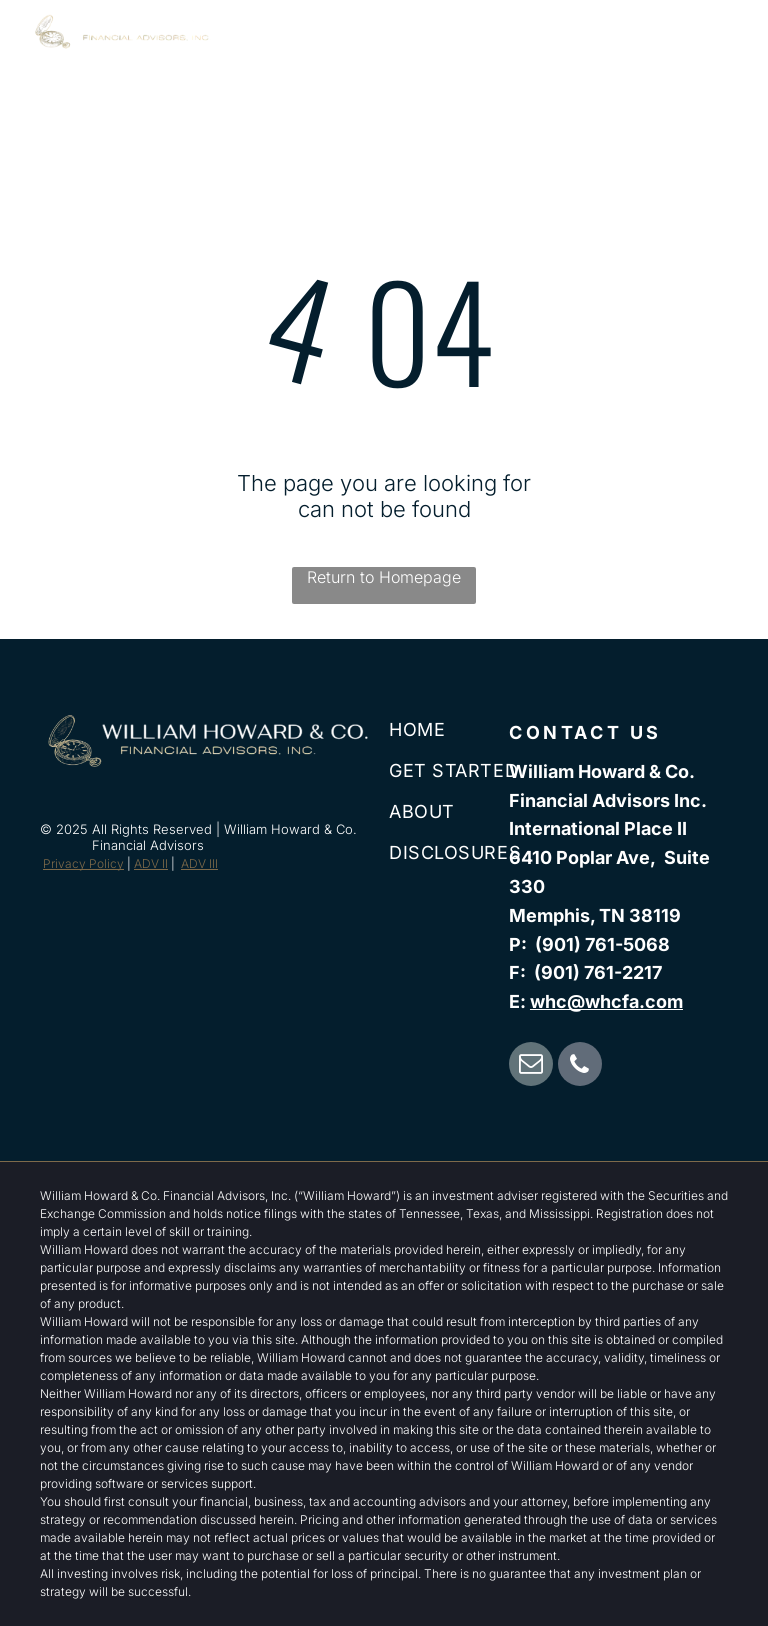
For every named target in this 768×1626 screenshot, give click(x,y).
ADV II (151, 863)
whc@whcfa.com (606, 1001)
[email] (531, 1066)
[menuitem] (360, 53)
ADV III (199, 863)
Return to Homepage (384, 577)
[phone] (580, 1066)
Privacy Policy (83, 863)
